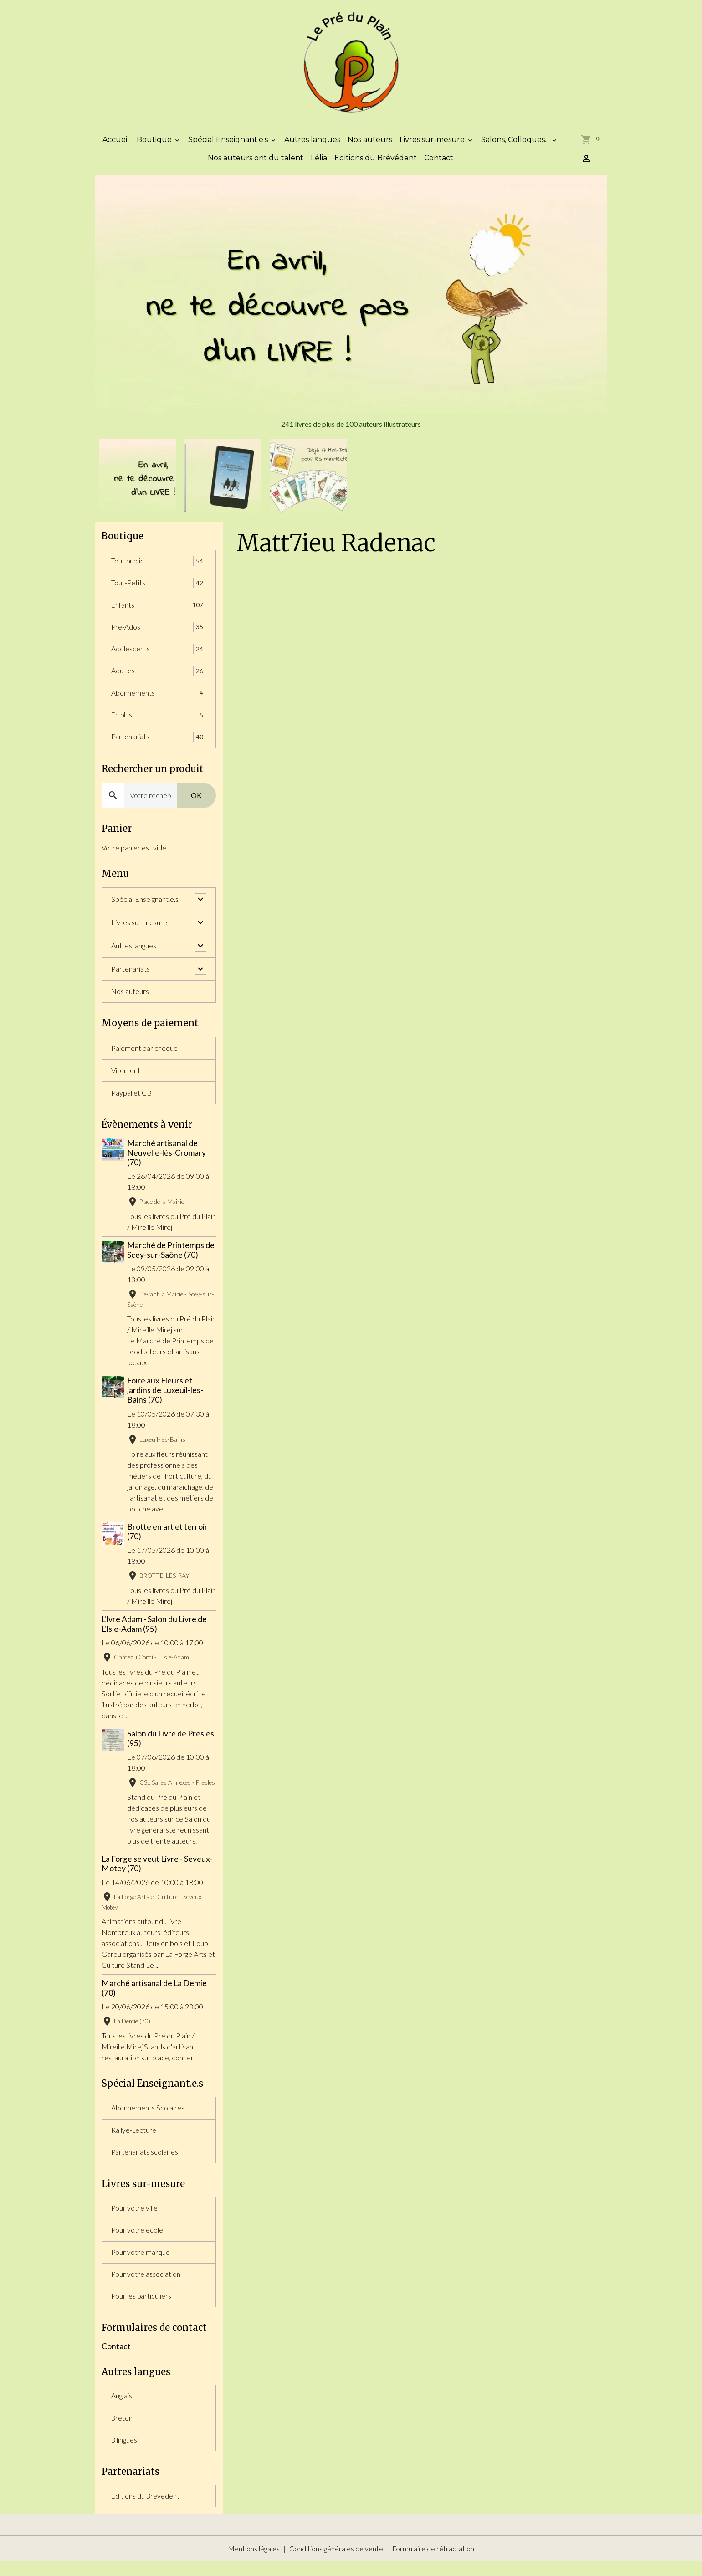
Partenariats (158, 745)
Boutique (155, 144)
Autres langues (312, 144)
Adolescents (158, 655)
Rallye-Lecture (134, 2139)
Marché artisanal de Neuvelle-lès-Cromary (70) (167, 1161)
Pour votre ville (134, 2218)
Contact (438, 163)
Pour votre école (137, 2241)
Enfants (158, 611)
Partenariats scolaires (145, 2161)
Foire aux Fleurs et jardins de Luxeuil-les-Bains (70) (166, 1398)
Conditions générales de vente (336, 2563)
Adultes (158, 678)
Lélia (319, 163)
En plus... (158, 722)
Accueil (115, 144)
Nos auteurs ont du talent (255, 163)
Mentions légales (253, 2563)
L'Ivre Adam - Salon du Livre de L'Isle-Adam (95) (154, 1632)
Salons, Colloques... (516, 144)
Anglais (121, 2408)
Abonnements (158, 700)
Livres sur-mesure (433, 144)
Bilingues (124, 2453)
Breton (122, 2431)
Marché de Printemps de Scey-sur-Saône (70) (171, 1258)
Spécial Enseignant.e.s (229, 144)
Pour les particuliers (141, 2308)
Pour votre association (146, 2285)
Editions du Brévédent (375, 163)
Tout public (158, 566)
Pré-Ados (158, 633)
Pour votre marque (140, 2263)
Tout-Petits (158, 589)
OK (196, 803)
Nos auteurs (370, 144)
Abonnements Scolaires (147, 2117)
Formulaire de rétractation (433, 2563)
